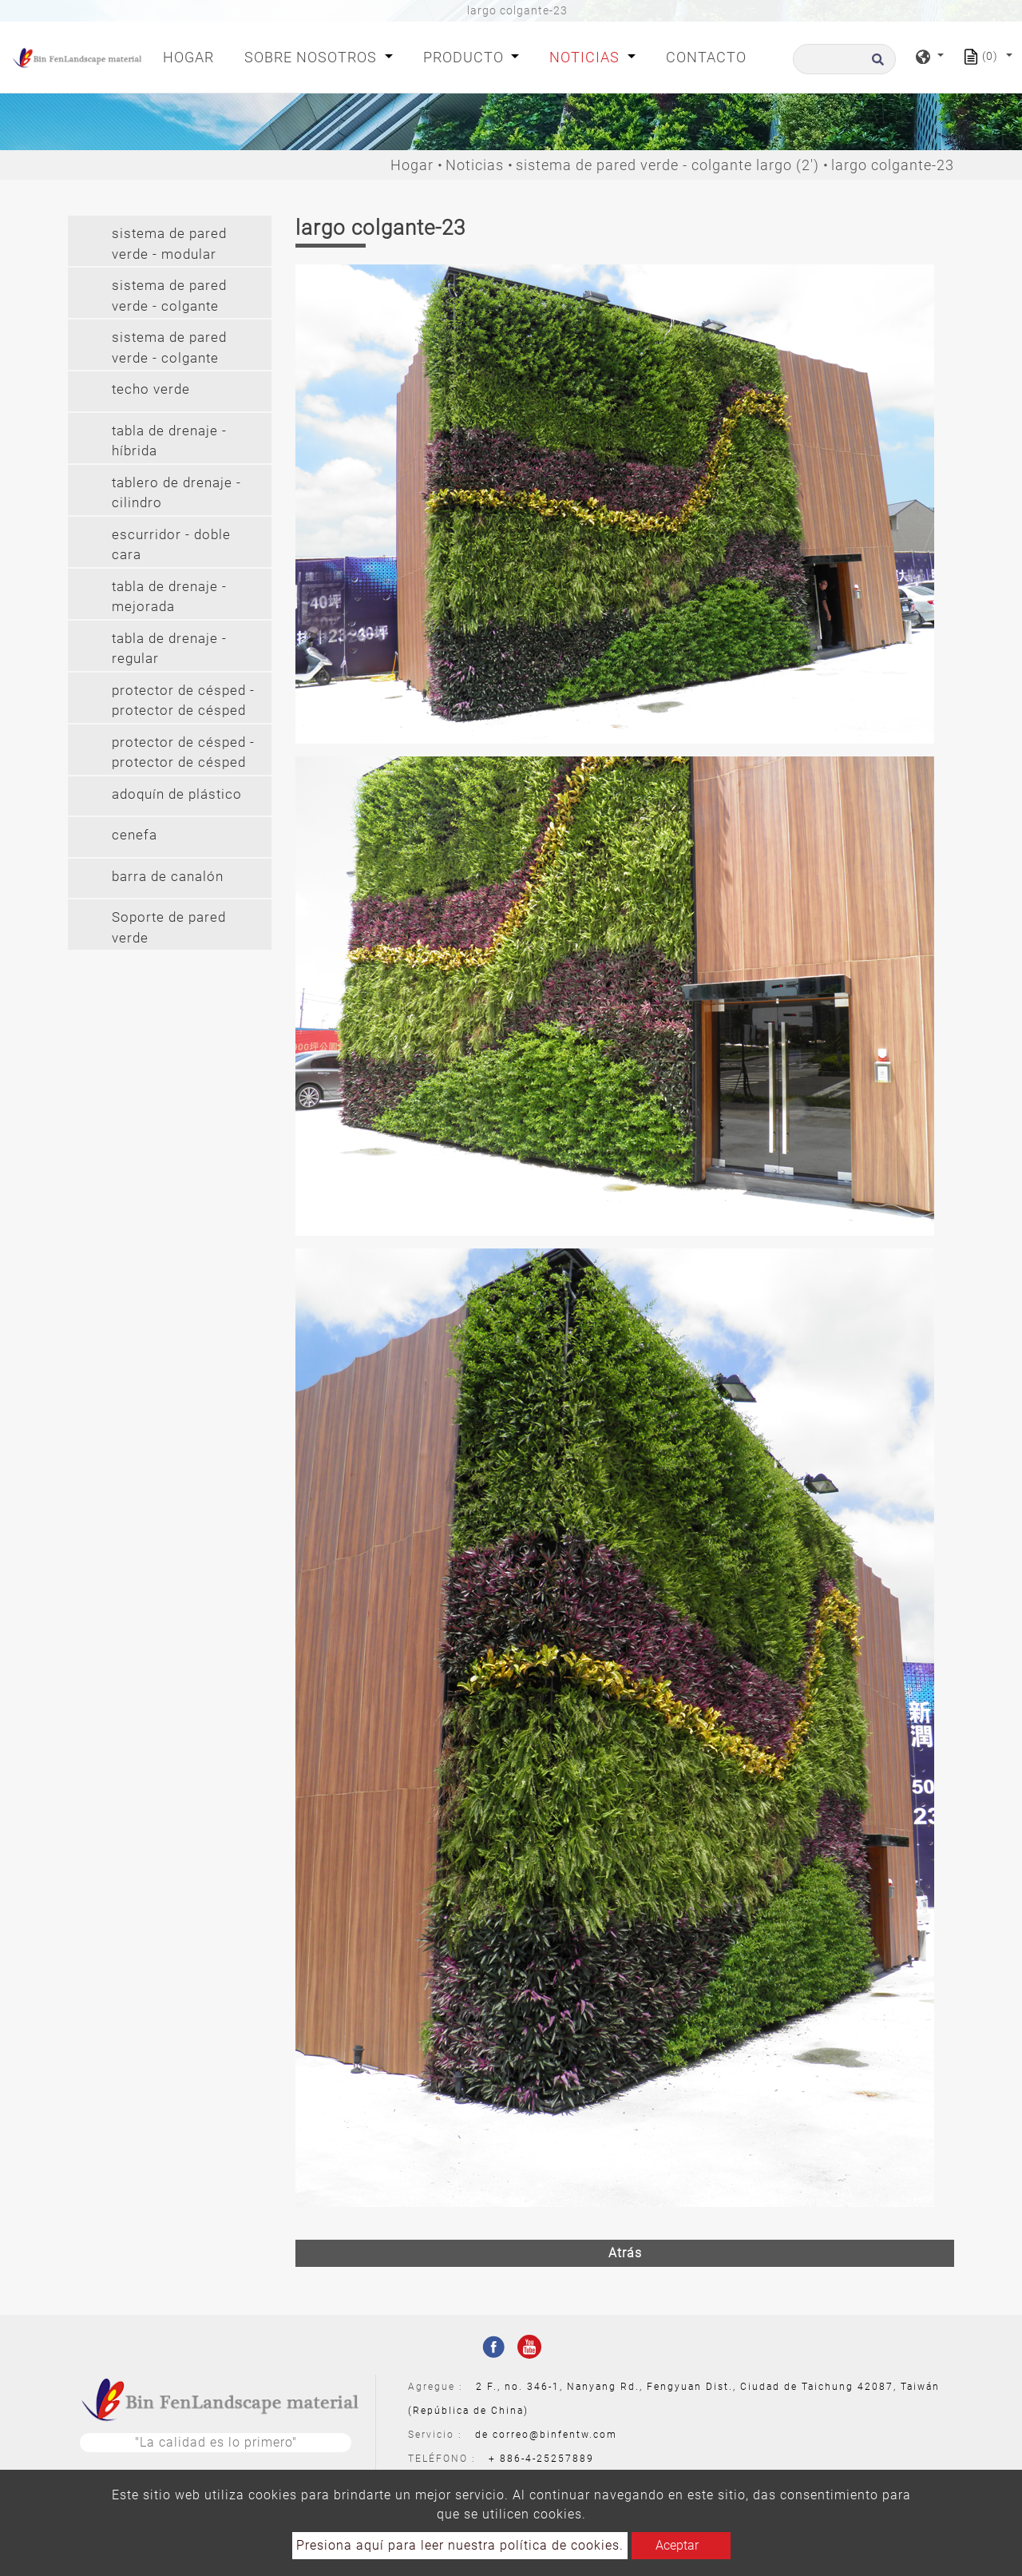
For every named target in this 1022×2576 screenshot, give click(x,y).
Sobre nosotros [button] (312, 57)
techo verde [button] (151, 389)
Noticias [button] (586, 57)
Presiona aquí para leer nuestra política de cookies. (460, 2545)
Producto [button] (465, 57)
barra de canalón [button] (168, 876)
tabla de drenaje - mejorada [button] (169, 596)
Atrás (625, 2252)
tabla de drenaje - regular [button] (169, 648)
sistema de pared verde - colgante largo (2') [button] (169, 349)
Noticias (475, 165)
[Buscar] (844, 59)
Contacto (706, 57)
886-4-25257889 (547, 2458)
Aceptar (677, 2545)
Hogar (191, 55)
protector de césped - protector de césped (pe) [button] (183, 702)
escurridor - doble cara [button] (171, 544)
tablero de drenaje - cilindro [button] (176, 492)
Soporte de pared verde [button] (169, 927)
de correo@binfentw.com (546, 2434)
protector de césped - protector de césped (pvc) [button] (183, 754)
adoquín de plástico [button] (177, 794)
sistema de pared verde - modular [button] (169, 243)
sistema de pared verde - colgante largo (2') (667, 165)
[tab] (169, 241)
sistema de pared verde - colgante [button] (169, 295)
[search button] (875, 64)
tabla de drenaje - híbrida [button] (169, 441)
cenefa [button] (134, 835)
